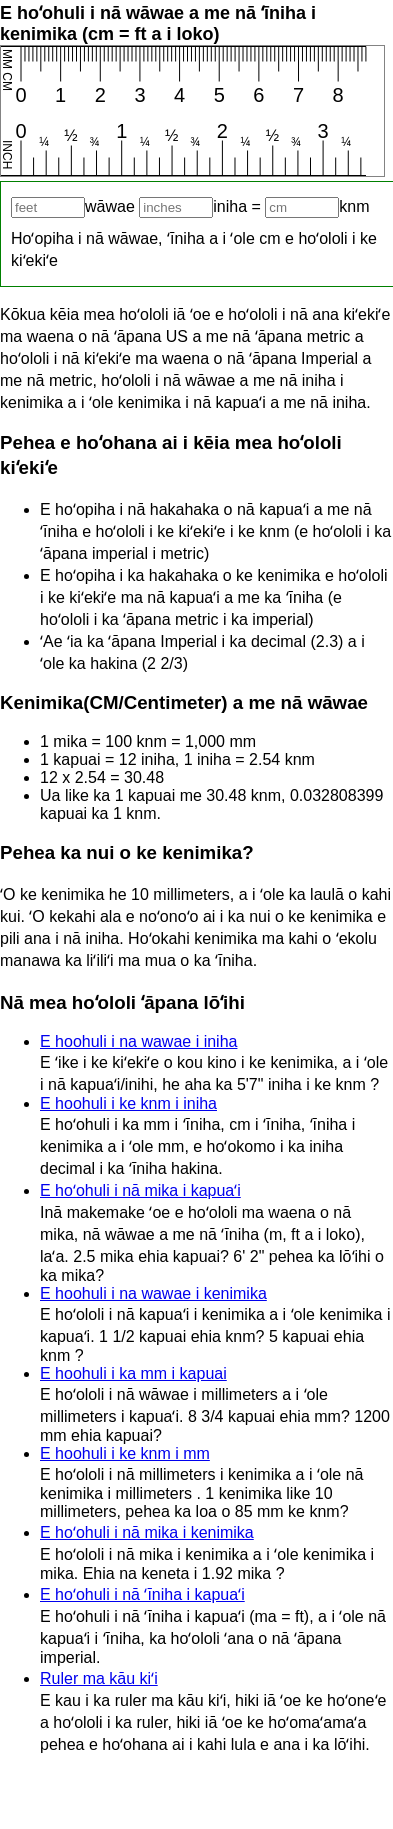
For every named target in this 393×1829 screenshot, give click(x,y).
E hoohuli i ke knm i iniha (128, 1103)
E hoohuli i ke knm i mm (125, 1453)
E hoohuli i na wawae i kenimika (153, 1293)
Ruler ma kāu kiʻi (99, 1678)
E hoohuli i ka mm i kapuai (133, 1373)
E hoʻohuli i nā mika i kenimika (147, 1532)
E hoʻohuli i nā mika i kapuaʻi (140, 1190)
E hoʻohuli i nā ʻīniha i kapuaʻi (142, 1594)
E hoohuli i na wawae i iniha (138, 1041)
